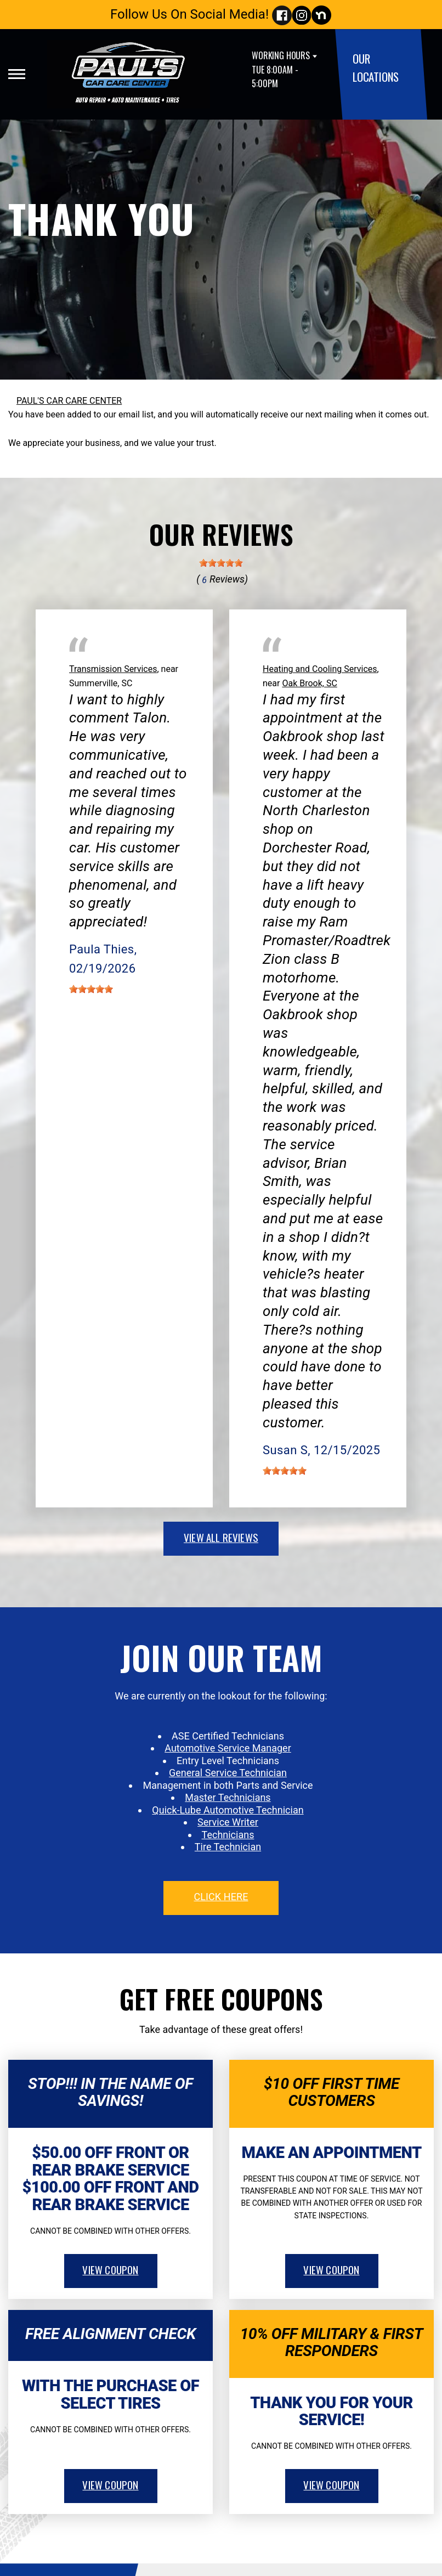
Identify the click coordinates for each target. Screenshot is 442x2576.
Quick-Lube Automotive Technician (227, 1810)
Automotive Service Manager (228, 1748)
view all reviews (221, 1537)
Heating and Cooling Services (320, 669)
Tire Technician (228, 1846)
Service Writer (227, 1822)
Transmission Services (113, 669)
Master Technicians (227, 1797)
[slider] (221, 562)
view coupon (110, 2269)
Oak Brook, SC (309, 683)
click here (221, 1896)
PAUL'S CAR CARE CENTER (69, 401)
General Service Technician (228, 1772)
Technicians (228, 1834)
